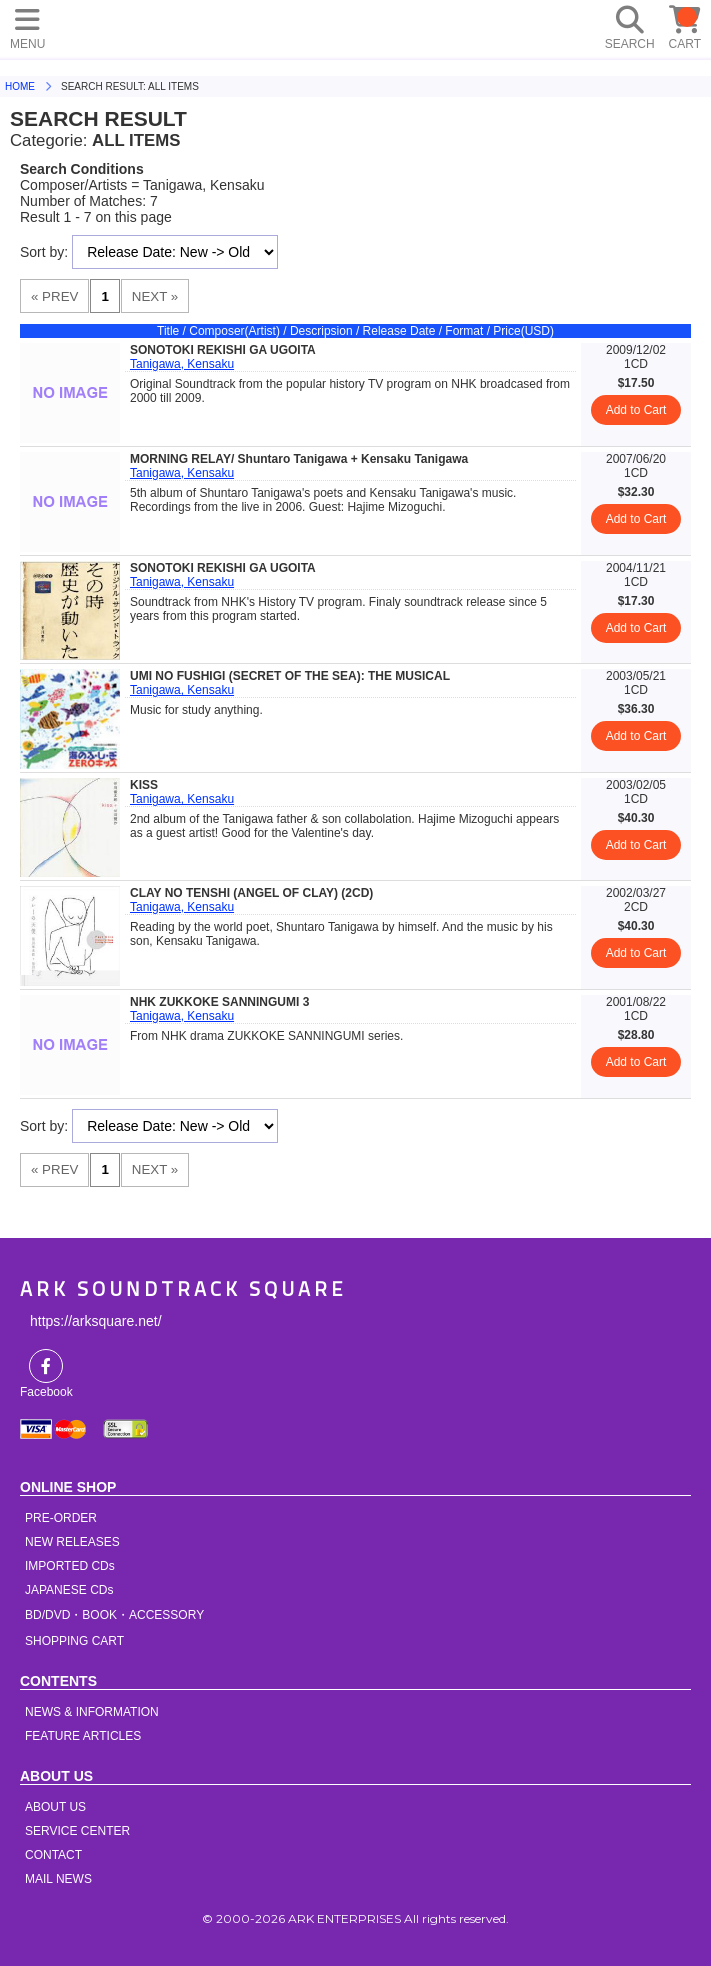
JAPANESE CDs (69, 1590)
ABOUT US (55, 1807)
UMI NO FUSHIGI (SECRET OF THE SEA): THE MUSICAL (290, 676)
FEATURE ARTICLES (83, 1736)
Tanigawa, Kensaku (182, 364)
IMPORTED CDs (70, 1566)
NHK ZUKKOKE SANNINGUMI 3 (219, 1002)
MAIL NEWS (58, 1879)
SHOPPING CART (74, 1641)
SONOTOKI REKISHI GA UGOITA (223, 350)
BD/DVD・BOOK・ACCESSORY (114, 1615)
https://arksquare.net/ (96, 1321)
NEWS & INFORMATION (92, 1712)
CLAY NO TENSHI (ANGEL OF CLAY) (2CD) (251, 893)
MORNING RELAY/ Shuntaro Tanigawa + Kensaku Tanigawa (299, 459)
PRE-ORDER (61, 1518)
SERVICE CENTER (77, 1831)
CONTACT (53, 1855)
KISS (144, 785)
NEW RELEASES (72, 1542)
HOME (240, 25)
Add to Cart (636, 410)
